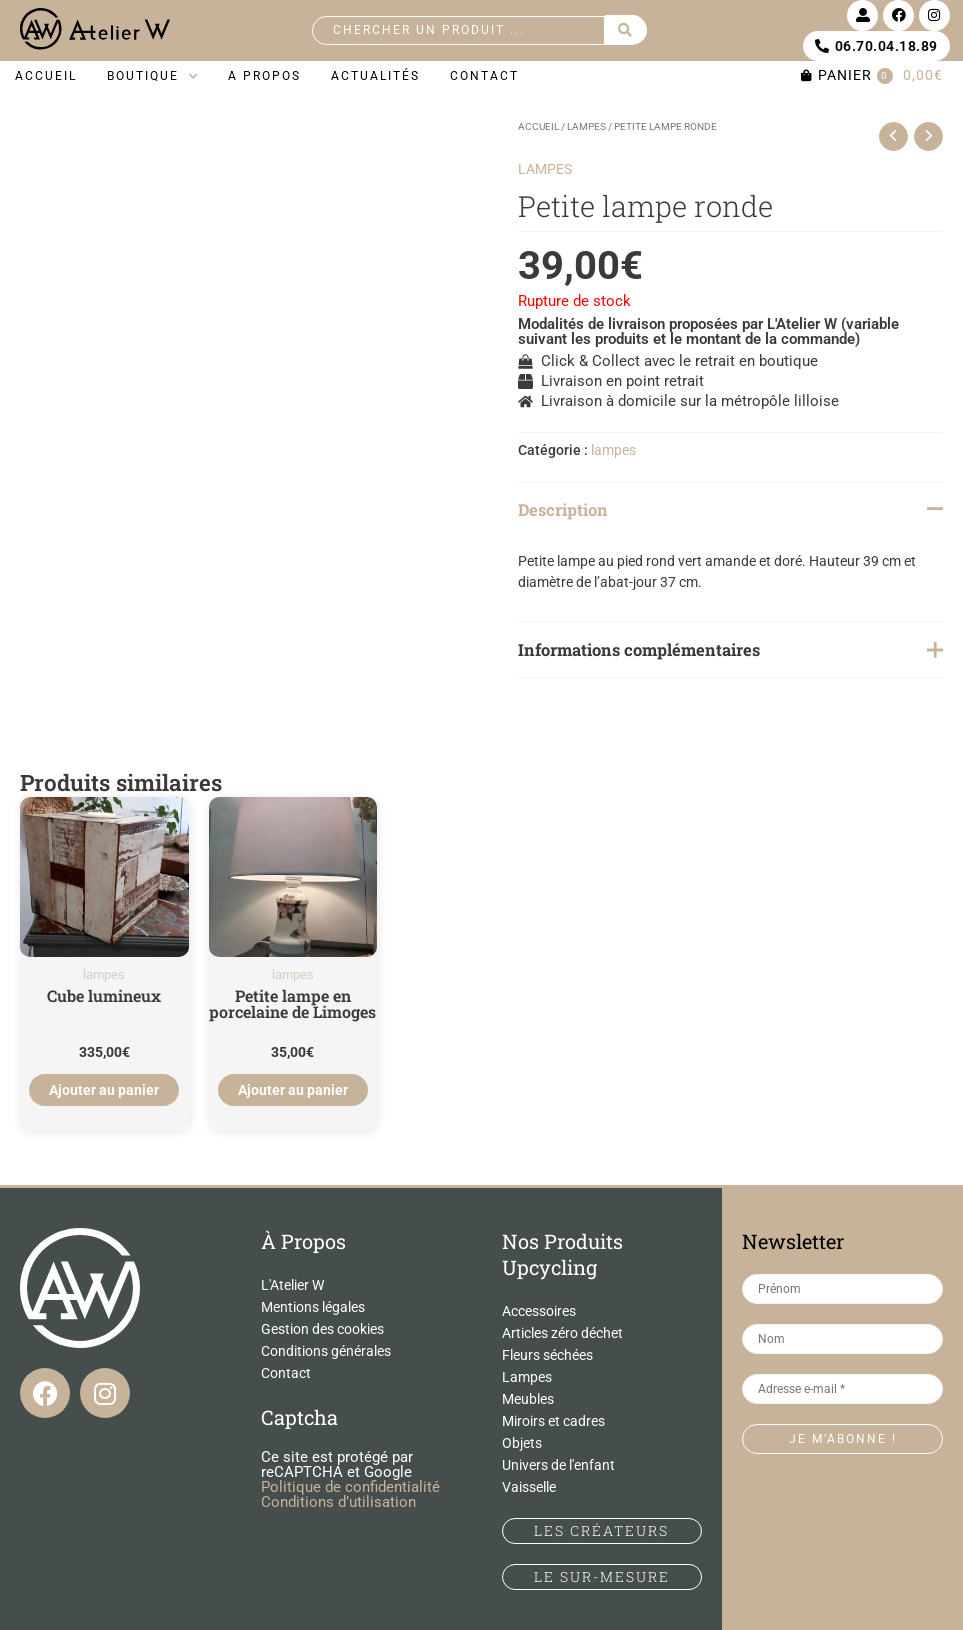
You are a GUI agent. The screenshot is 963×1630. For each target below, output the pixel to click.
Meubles (528, 1399)
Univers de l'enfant (558, 1465)
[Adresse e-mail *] (842, 1389)
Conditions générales (326, 1351)
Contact (286, 1373)
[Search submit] (626, 30)
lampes (586, 126)
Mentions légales (313, 1307)
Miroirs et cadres (553, 1421)
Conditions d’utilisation (338, 1502)
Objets (522, 1443)
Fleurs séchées (547, 1355)
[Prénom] (842, 1289)
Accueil (538, 126)
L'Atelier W (292, 1285)
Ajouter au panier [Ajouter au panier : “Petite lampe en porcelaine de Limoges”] (292, 1090)
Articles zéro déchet (562, 1333)
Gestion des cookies (322, 1329)
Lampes (527, 1377)
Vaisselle (529, 1487)
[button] (152, 76)
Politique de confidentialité (350, 1487)
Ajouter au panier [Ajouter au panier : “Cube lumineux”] (104, 1090)
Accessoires (539, 1311)
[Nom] (842, 1339)
